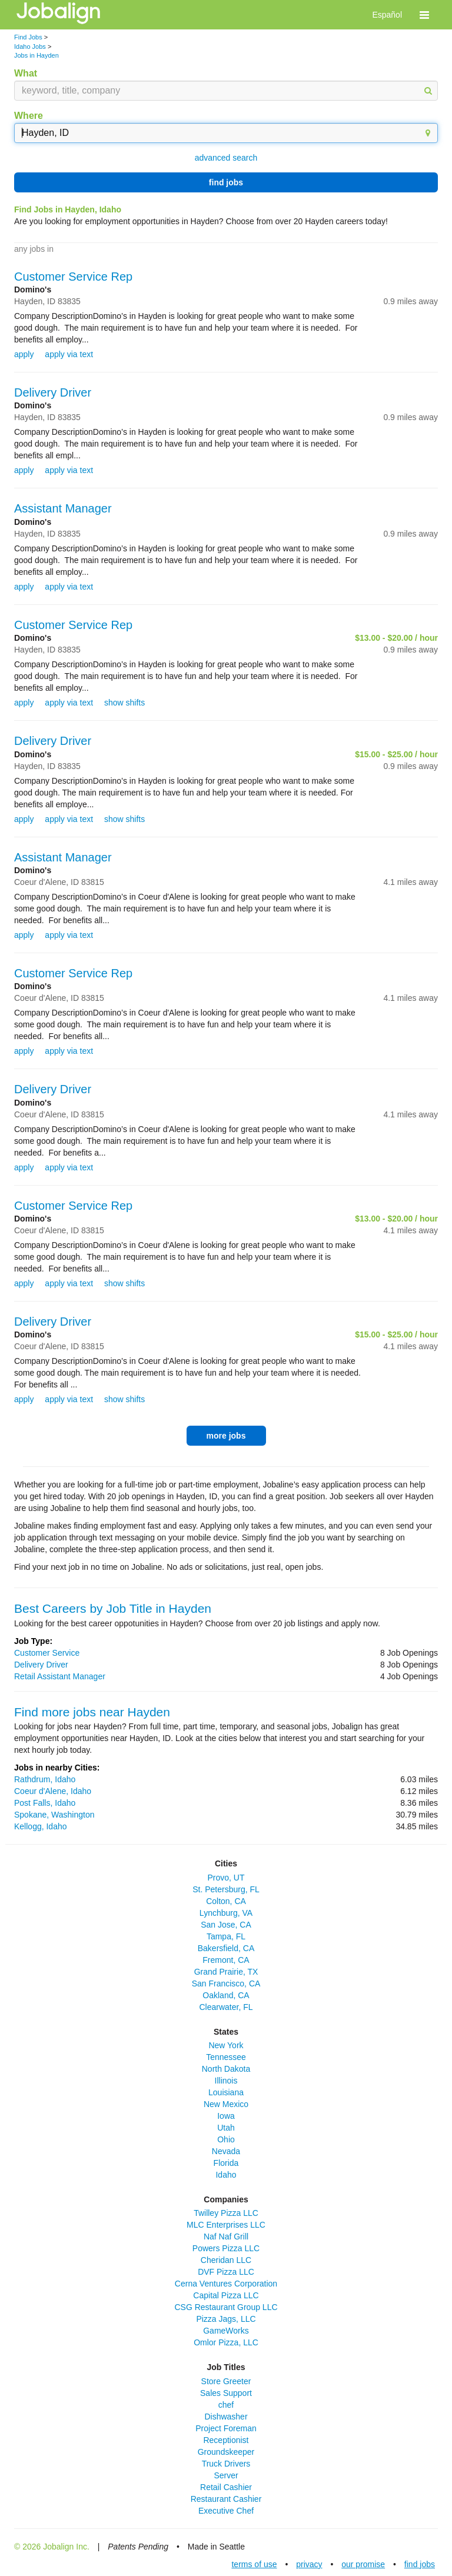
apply (24, 354)
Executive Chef (226, 2510)
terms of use (254, 2564)
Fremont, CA (225, 1960)
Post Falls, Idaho (44, 1803)
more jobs (226, 1435)
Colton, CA (226, 1901)
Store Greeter (226, 2381)
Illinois (226, 2080)
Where (28, 116)
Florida (226, 2163)
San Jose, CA (226, 1924)
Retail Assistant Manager (59, 1676)
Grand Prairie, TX (226, 1971)
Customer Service (46, 1653)
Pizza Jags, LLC (225, 2319)
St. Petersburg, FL (226, 1889)
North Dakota (226, 2069)
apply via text (69, 354)
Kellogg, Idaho (40, 1826)
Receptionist (225, 2440)
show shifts (124, 702)
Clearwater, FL (225, 2007)
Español (387, 14)
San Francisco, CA (226, 1983)
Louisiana (226, 2092)
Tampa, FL (226, 1936)
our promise (363, 2564)
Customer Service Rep (73, 276)
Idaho (225, 2174)
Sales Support (226, 2393)
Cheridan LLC (226, 2260)
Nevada (226, 2151)
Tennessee (226, 2057)
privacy (309, 2564)
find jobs (226, 182)
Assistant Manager (63, 508)
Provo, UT (225, 1877)
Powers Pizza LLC (226, 2248)
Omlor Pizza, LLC (226, 2342)
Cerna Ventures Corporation (226, 2283)
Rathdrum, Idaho (44, 1779)
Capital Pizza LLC (225, 2295)
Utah (226, 2127)
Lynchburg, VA (226, 1913)
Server (226, 2475)
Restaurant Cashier (226, 2499)
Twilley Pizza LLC (226, 2213)
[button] (424, 14)
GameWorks (226, 2330)
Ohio (226, 2139)
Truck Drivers (226, 2463)
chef (226, 2404)
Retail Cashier (226, 2487)
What (25, 73)
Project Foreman (225, 2428)
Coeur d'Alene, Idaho (52, 1791)
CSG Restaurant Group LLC (225, 2307)
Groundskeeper (226, 2452)
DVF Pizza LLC (226, 2272)
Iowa (226, 2116)
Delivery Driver (52, 392)
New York (225, 2045)
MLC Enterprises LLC (226, 2224)
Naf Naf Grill (226, 2236)
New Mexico (226, 2104)
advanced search (226, 157)
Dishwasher (225, 2416)
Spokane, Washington (54, 1814)
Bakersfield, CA (226, 1948)
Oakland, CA (225, 1995)
